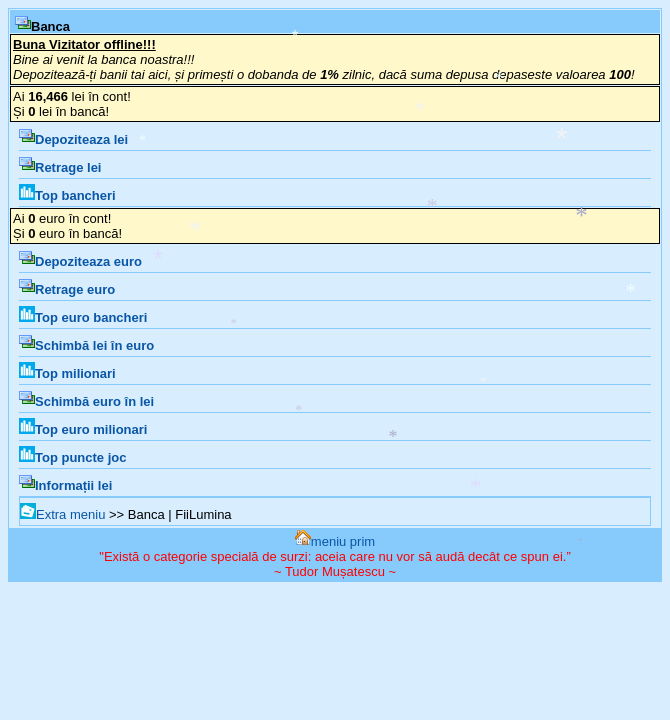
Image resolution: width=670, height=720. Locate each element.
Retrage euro (67, 289)
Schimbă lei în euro (86, 345)
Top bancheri (67, 195)
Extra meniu (62, 514)
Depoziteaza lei (73, 139)
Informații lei (65, 485)
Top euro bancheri (83, 317)
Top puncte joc (72, 457)
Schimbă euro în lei (86, 401)
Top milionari (67, 373)
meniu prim (335, 541)
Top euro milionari (83, 429)
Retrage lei (60, 167)
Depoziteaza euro (80, 261)
